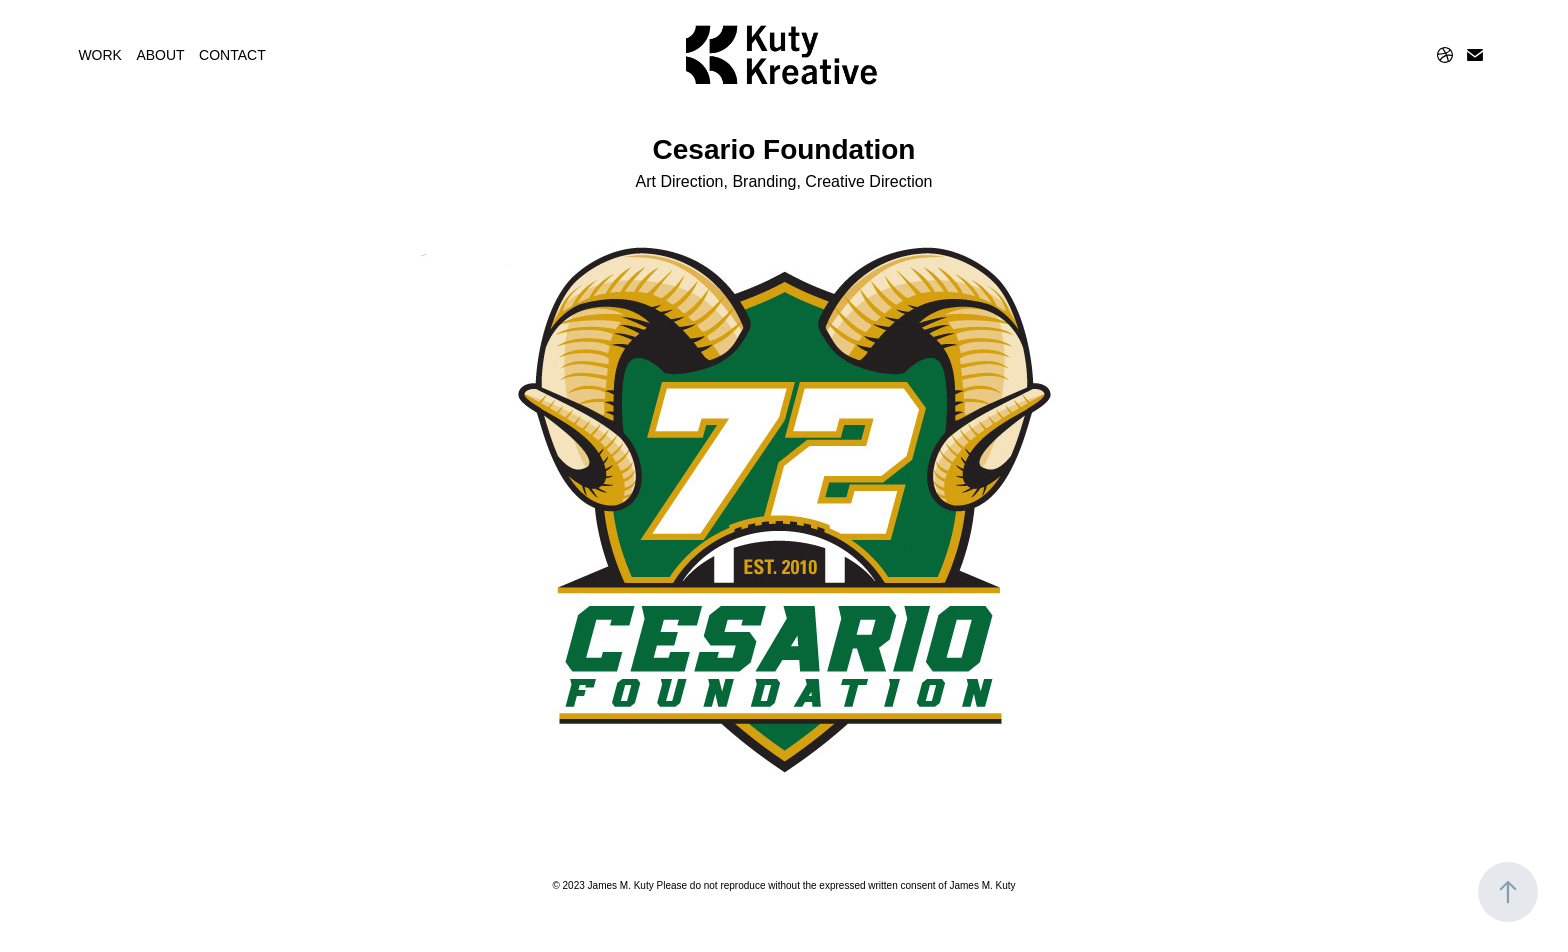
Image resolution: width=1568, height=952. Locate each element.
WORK (100, 55)
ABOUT (160, 55)
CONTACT (232, 55)
